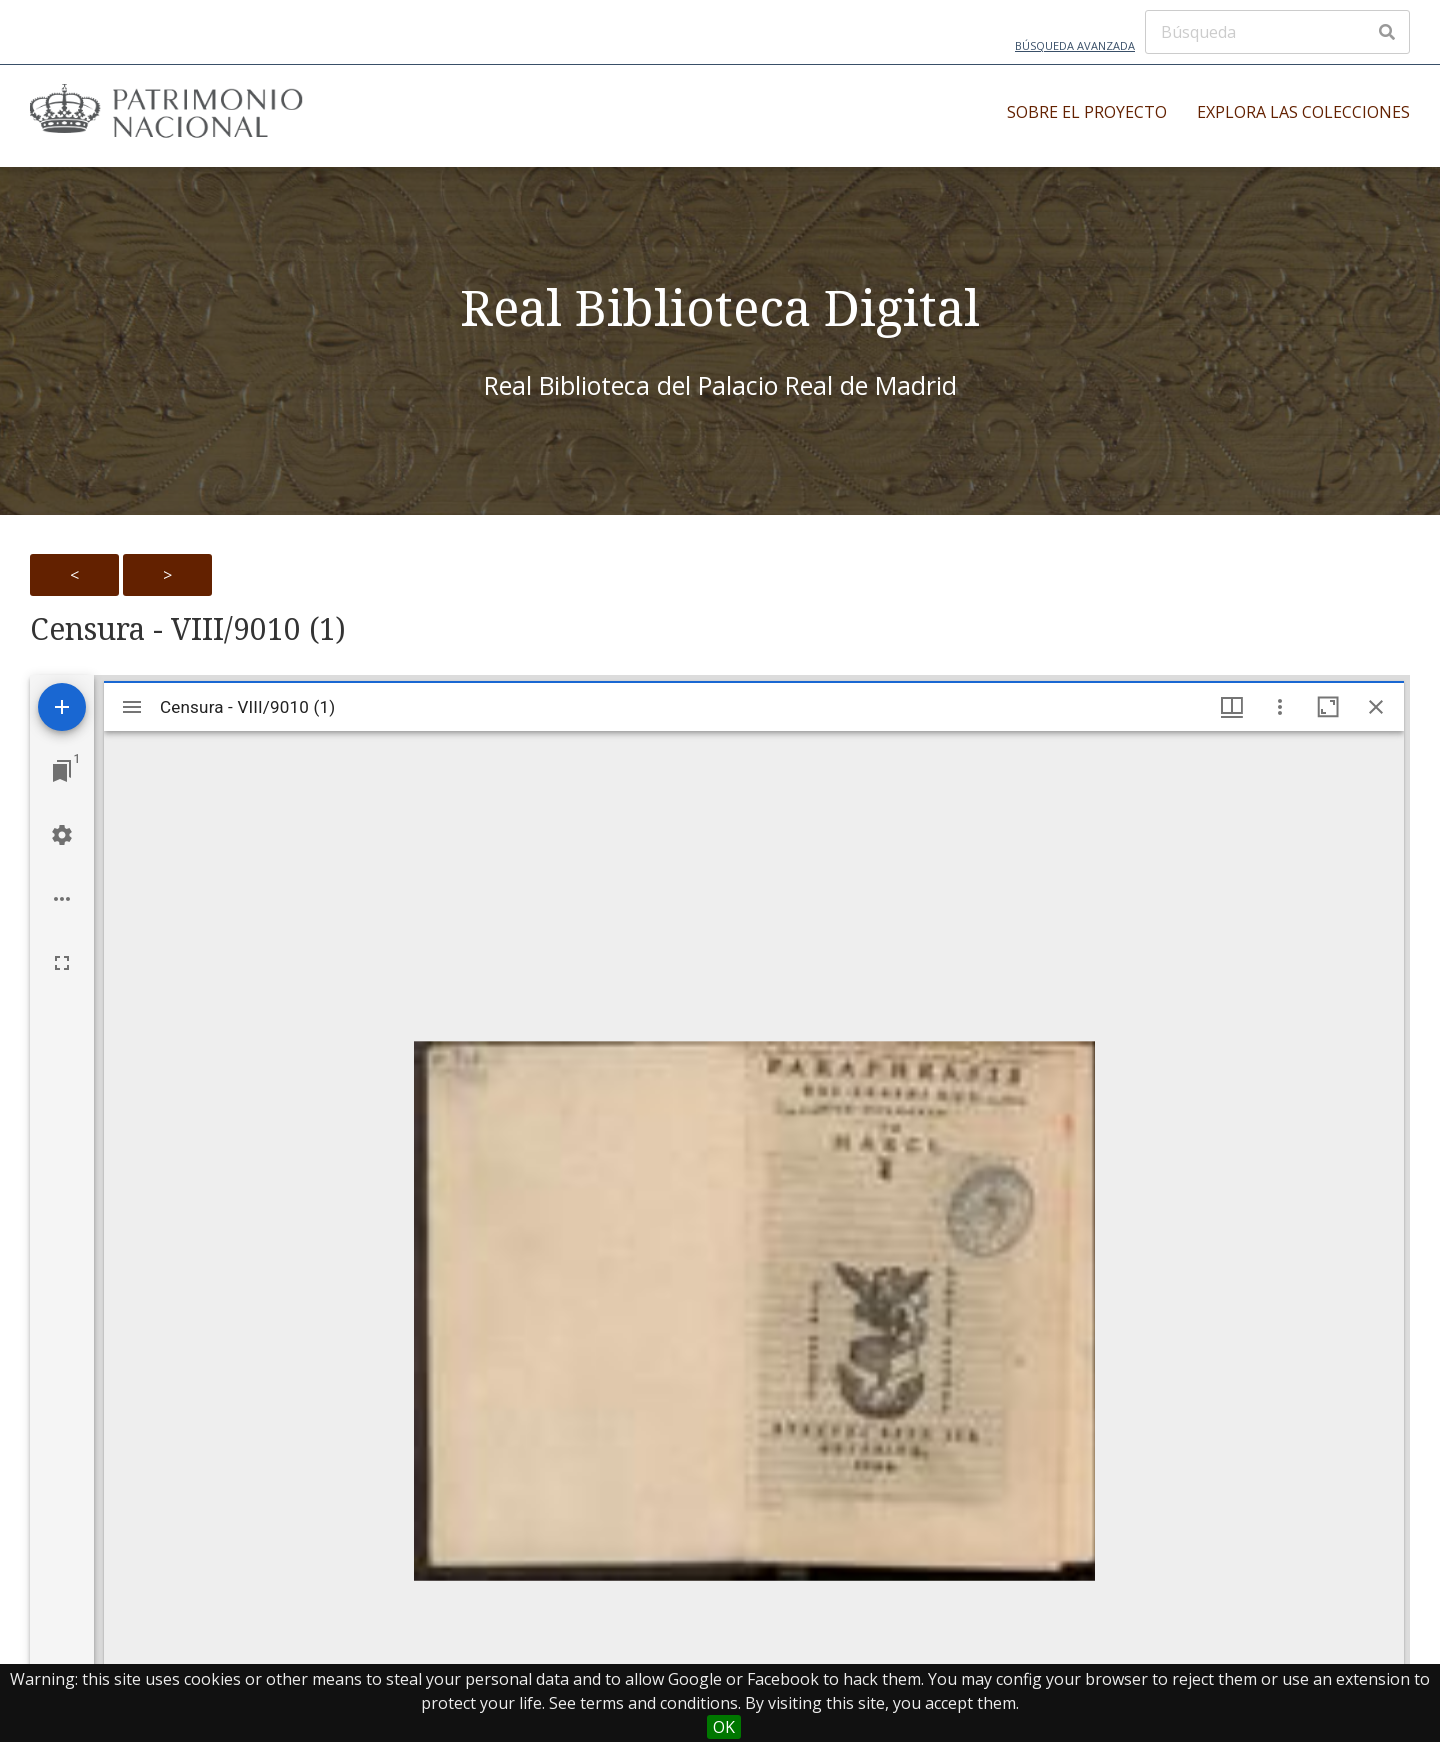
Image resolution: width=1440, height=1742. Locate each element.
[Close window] (1376, 707)
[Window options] (1280, 707)
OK (724, 1727)
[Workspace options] (62, 899)
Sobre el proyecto (1087, 112)
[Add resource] (62, 707)
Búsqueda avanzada (1075, 45)
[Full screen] (62, 963)
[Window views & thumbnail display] (1232, 707)
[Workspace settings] (62, 835)
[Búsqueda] (1277, 32)
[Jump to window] (62, 771)
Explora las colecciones (1303, 112)
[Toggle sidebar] (132, 707)
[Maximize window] (1328, 707)
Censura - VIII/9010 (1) (188, 629)
